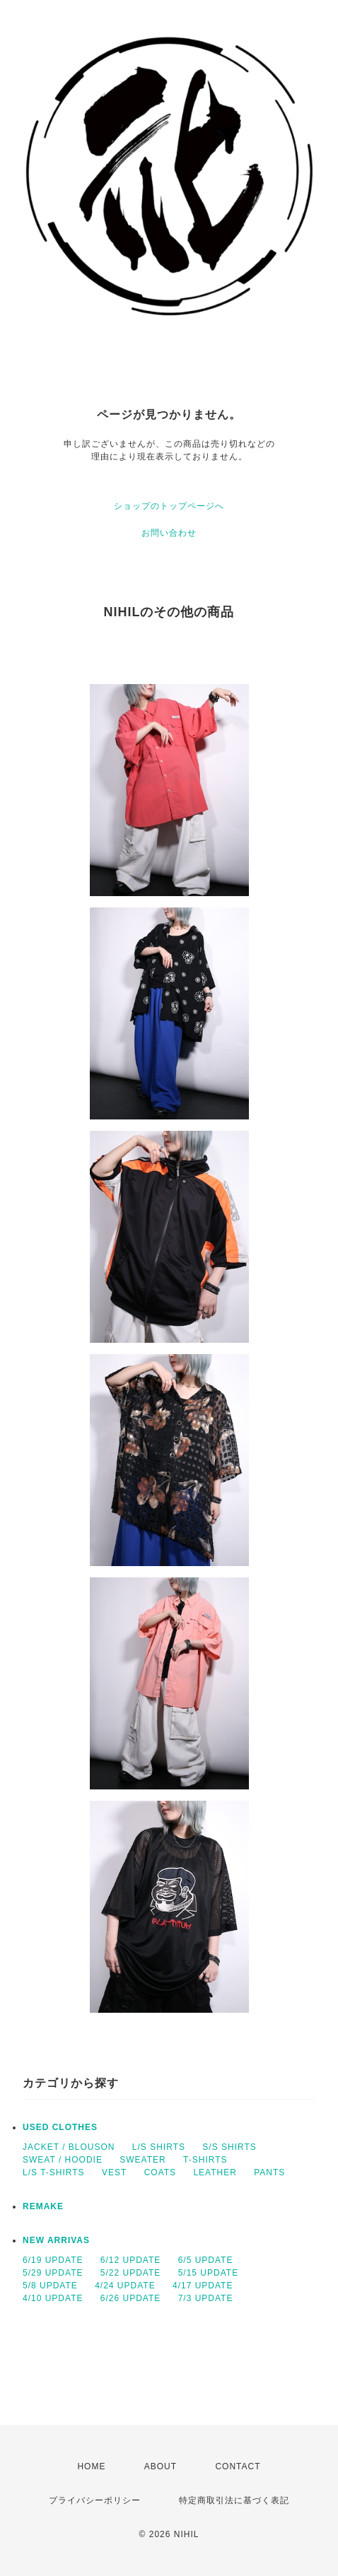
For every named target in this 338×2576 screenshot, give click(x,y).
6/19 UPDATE (53, 2260)
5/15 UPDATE (208, 2273)
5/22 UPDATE (130, 2273)
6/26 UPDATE (130, 2298)
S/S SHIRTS (229, 2147)
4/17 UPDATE (203, 2285)
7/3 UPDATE (205, 2298)
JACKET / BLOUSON (69, 2147)
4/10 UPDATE (53, 2298)
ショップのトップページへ (169, 506)
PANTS (269, 2172)
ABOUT (160, 2466)
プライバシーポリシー (95, 2500)
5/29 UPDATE (53, 2273)
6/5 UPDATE (205, 2260)
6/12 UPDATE (130, 2260)
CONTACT (237, 2466)
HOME (91, 2466)
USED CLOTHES (60, 2127)
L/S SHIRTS (158, 2147)
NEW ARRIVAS (56, 2240)
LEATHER (214, 2172)
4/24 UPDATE (125, 2285)
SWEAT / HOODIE (63, 2160)
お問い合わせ (169, 533)
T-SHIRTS (205, 2160)
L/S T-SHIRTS (54, 2172)
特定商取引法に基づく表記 (234, 2500)
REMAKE (43, 2206)
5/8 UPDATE (50, 2285)
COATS (160, 2172)
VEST (114, 2172)
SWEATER (142, 2160)
